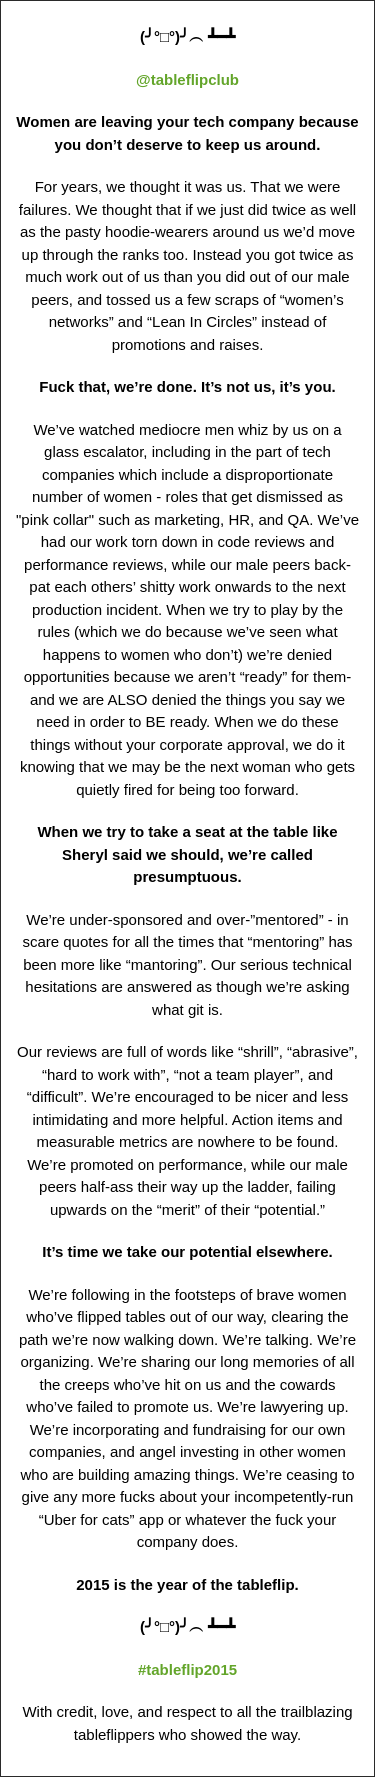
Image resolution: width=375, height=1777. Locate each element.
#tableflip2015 (187, 1669)
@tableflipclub (187, 79)
